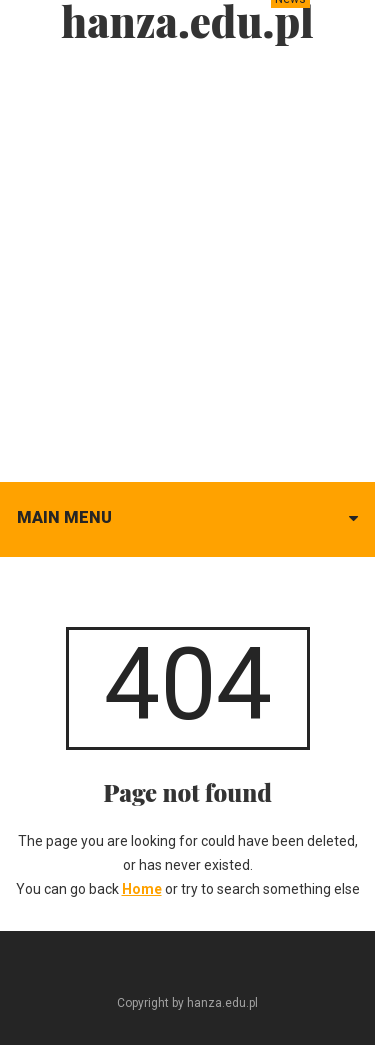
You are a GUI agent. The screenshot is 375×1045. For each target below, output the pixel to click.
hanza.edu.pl (187, 21)
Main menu (64, 517)
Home (142, 889)
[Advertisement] (187, 257)
